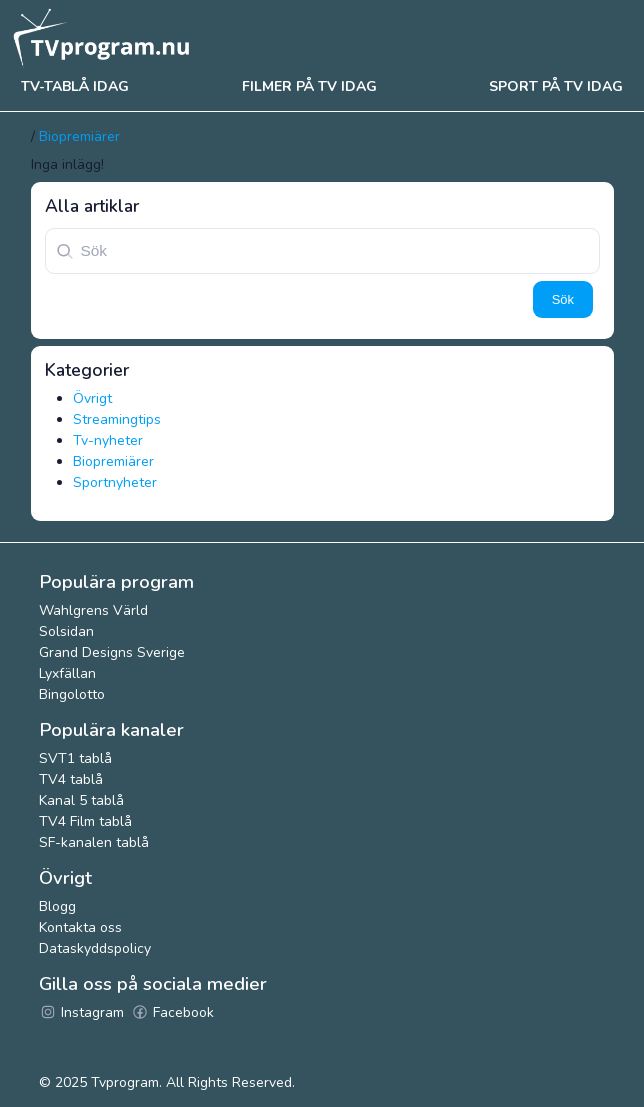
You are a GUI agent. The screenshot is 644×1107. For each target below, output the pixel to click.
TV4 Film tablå (85, 821)
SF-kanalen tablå (94, 842)
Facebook (172, 1012)
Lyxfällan (67, 673)
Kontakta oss (80, 927)
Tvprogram (125, 1082)
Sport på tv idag (556, 86)
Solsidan (66, 631)
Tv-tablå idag (75, 86)
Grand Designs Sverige (112, 652)
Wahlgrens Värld (93, 610)
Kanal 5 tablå (81, 800)
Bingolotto (72, 694)
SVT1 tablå (75, 758)
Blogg (57, 906)
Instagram (81, 1012)
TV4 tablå (71, 779)
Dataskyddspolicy (95, 948)
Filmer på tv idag (309, 86)
